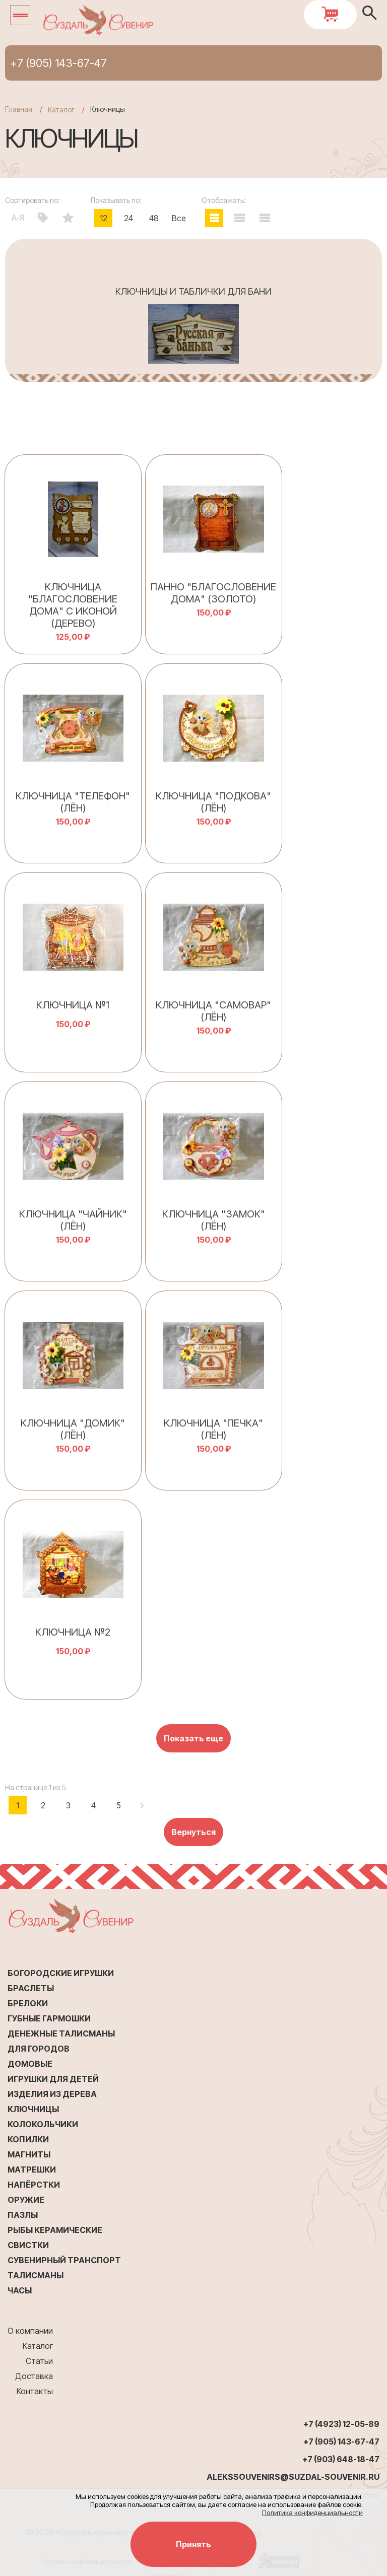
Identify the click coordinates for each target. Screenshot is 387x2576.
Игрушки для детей (53, 2079)
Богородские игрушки (61, 1973)
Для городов (39, 2049)
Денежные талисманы (61, 2033)
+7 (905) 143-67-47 (58, 63)
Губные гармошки (49, 2018)
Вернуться (193, 1832)
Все (179, 218)
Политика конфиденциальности (312, 2513)
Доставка (34, 2376)
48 (154, 218)
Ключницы (33, 2109)
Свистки (28, 2245)
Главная (18, 109)
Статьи (39, 2361)
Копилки (28, 2139)
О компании (30, 2331)
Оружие (26, 2200)
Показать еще (193, 1738)
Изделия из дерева (52, 2094)
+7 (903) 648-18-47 (340, 2459)
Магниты (29, 2154)
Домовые (30, 2064)
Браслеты (31, 1988)
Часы (20, 2290)
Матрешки (32, 2169)
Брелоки (28, 2003)
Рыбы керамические (55, 2230)
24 (128, 218)
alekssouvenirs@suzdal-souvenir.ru (293, 2477)
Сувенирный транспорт (64, 2260)
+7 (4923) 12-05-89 (341, 2424)
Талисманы (35, 2275)
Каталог (38, 2346)
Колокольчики (43, 2124)
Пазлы (23, 2215)
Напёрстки (34, 2185)
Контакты (35, 2391)
